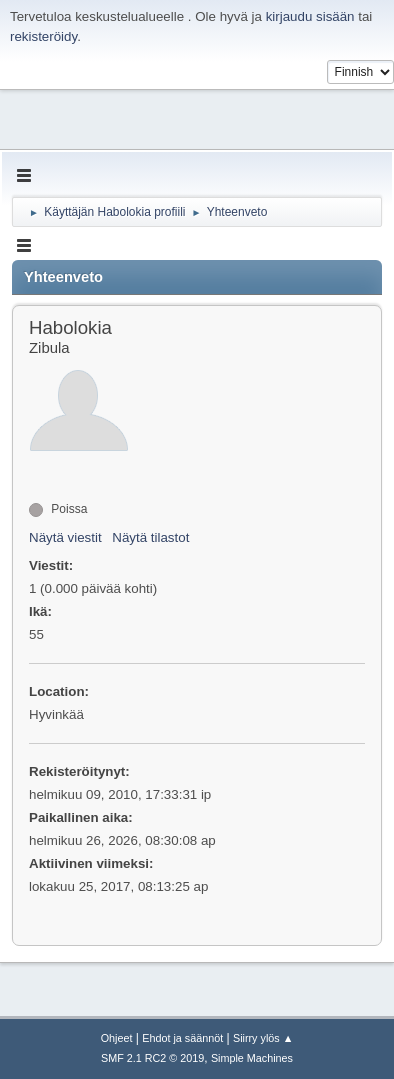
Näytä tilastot (150, 537)
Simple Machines (252, 1058)
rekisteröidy (43, 36)
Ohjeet (117, 1038)
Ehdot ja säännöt (182, 1038)
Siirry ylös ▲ (263, 1038)
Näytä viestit (65, 537)
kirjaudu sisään (310, 16)
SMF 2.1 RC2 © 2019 (152, 1058)
